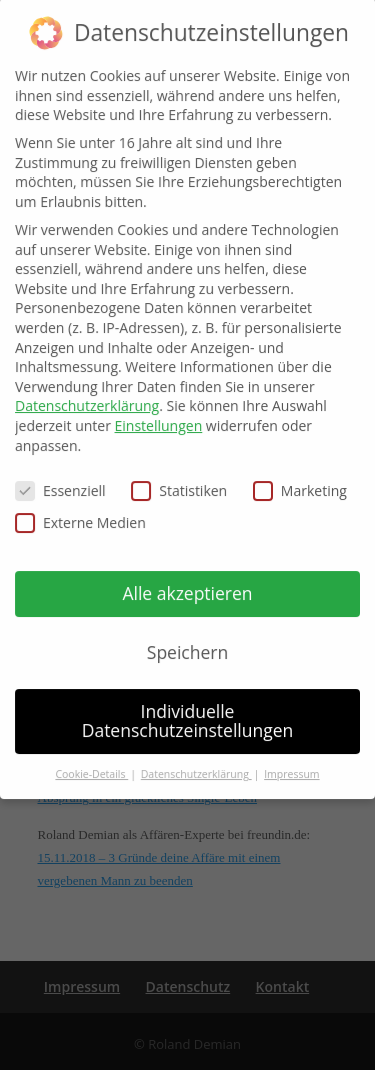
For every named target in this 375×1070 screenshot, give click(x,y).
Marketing (300, 473)
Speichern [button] (187, 634)
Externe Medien (80, 504)
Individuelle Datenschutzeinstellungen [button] (188, 703)
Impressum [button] (291, 757)
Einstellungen (159, 407)
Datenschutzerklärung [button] (196, 757)
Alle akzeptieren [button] (187, 575)
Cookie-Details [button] (91, 757)
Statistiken (179, 473)
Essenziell (60, 473)
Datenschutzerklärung (87, 388)
